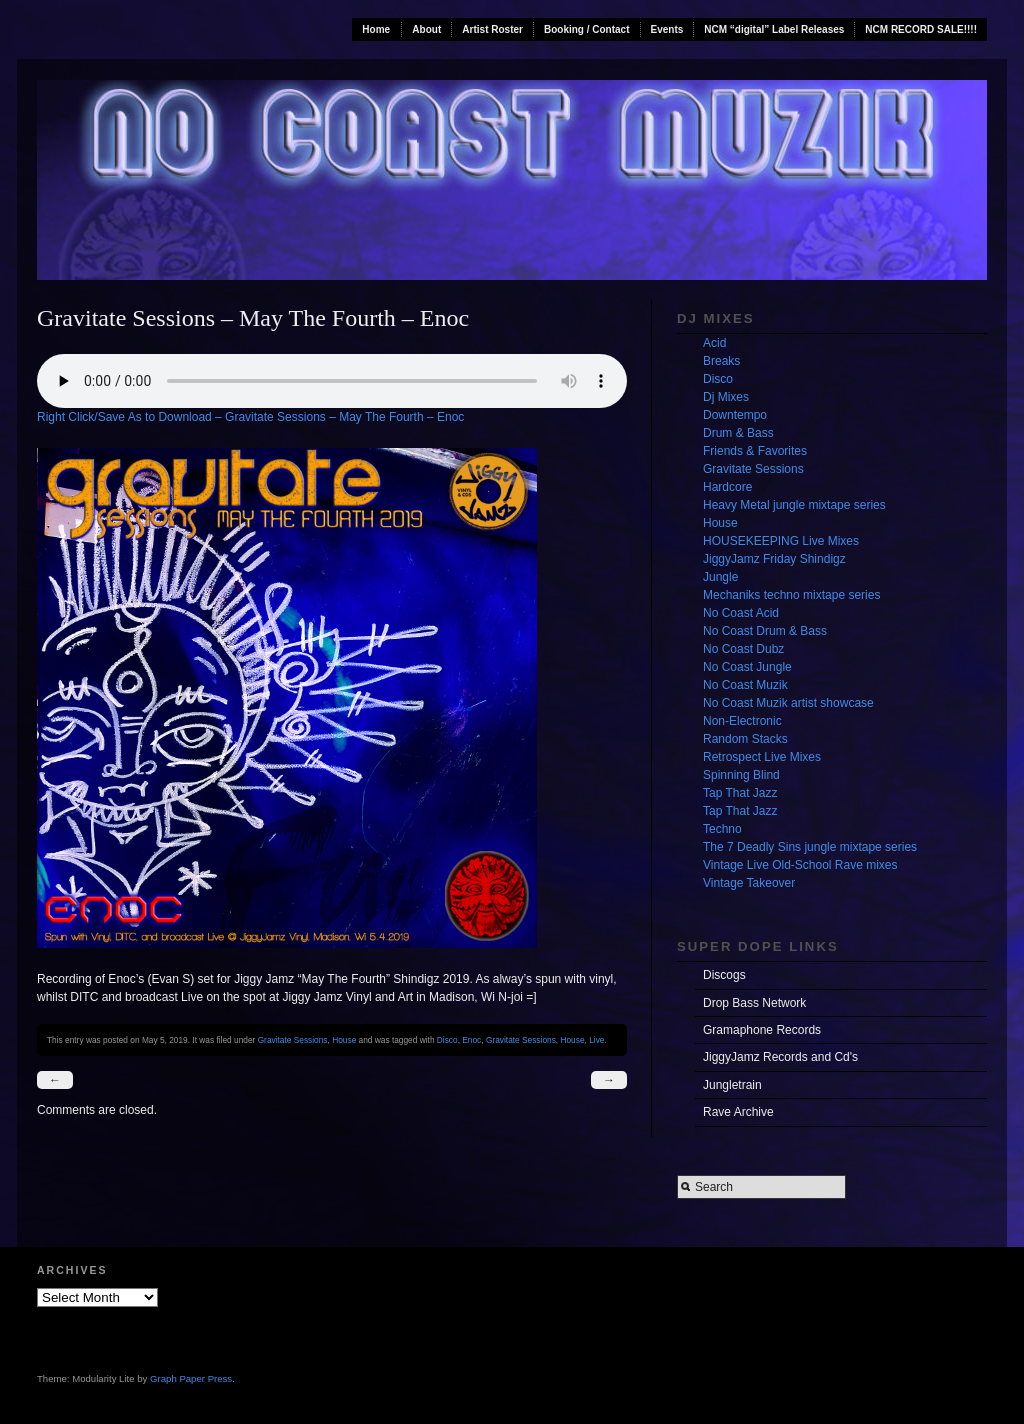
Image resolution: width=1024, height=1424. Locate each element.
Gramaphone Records (762, 1030)
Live (596, 1040)
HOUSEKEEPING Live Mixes (781, 541)
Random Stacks (745, 739)
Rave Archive (738, 1112)
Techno (722, 829)
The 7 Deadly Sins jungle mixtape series (810, 847)
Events (667, 29)
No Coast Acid (741, 613)
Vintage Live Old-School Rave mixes (800, 865)
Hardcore (727, 487)
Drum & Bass (738, 433)
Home (376, 29)
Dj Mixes (726, 397)
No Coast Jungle (747, 667)
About (426, 29)
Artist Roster (492, 29)
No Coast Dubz (743, 649)
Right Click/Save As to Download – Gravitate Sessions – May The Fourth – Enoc (250, 417)
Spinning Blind (741, 775)
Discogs (724, 975)
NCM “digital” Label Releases (774, 29)
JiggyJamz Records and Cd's (780, 1057)
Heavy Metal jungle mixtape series (794, 505)
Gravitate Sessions (293, 1040)
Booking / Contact (587, 29)
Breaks (721, 361)
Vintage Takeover (749, 883)
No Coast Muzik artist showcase (788, 703)
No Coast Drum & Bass (765, 631)
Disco (447, 1040)
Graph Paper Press (191, 1378)
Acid (714, 343)
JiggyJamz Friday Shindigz (774, 559)
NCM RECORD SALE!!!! (921, 29)
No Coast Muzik (745, 685)
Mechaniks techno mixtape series (791, 595)
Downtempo (735, 415)
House (344, 1040)
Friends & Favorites (755, 451)
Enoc (471, 1040)
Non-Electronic (742, 721)
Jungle (720, 577)
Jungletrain (732, 1085)
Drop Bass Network (754, 1003)
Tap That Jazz (740, 793)
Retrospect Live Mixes (762, 757)
